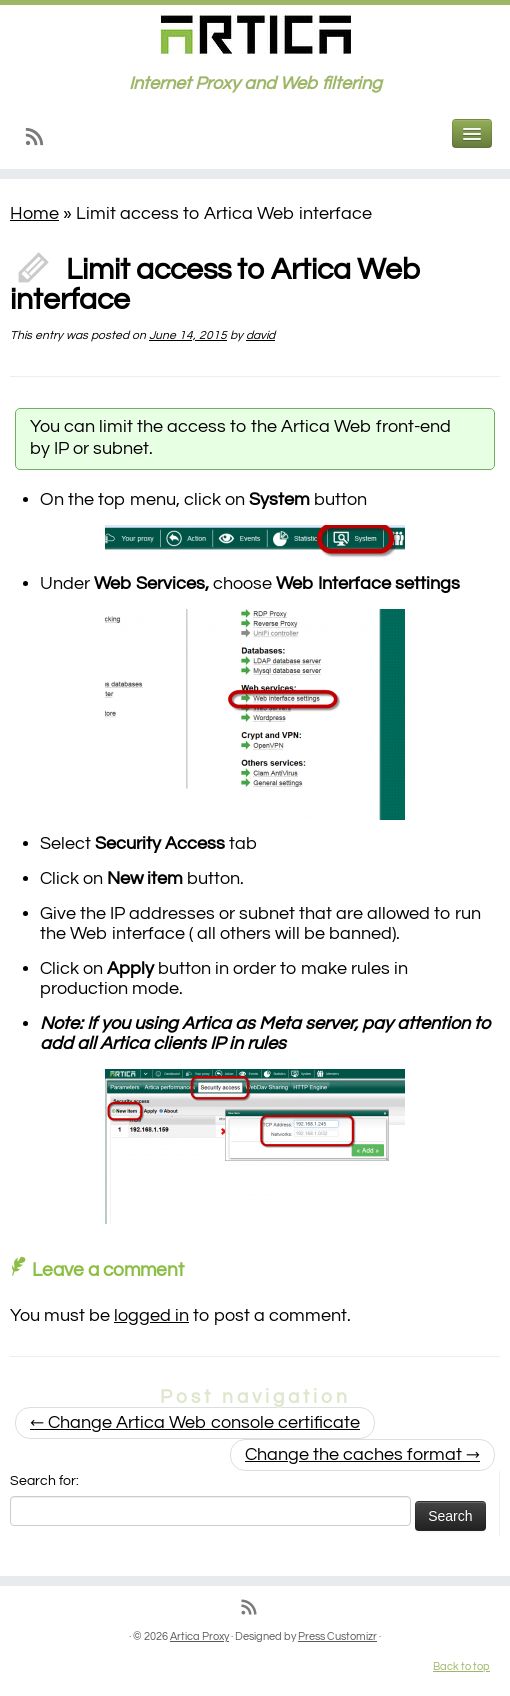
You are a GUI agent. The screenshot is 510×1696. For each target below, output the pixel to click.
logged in (151, 1315)
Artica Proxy (199, 1636)
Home (34, 213)
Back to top (461, 1666)
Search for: (44, 1481)
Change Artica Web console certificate (195, 1422)
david (260, 335)
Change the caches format (362, 1454)
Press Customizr (337, 1636)
